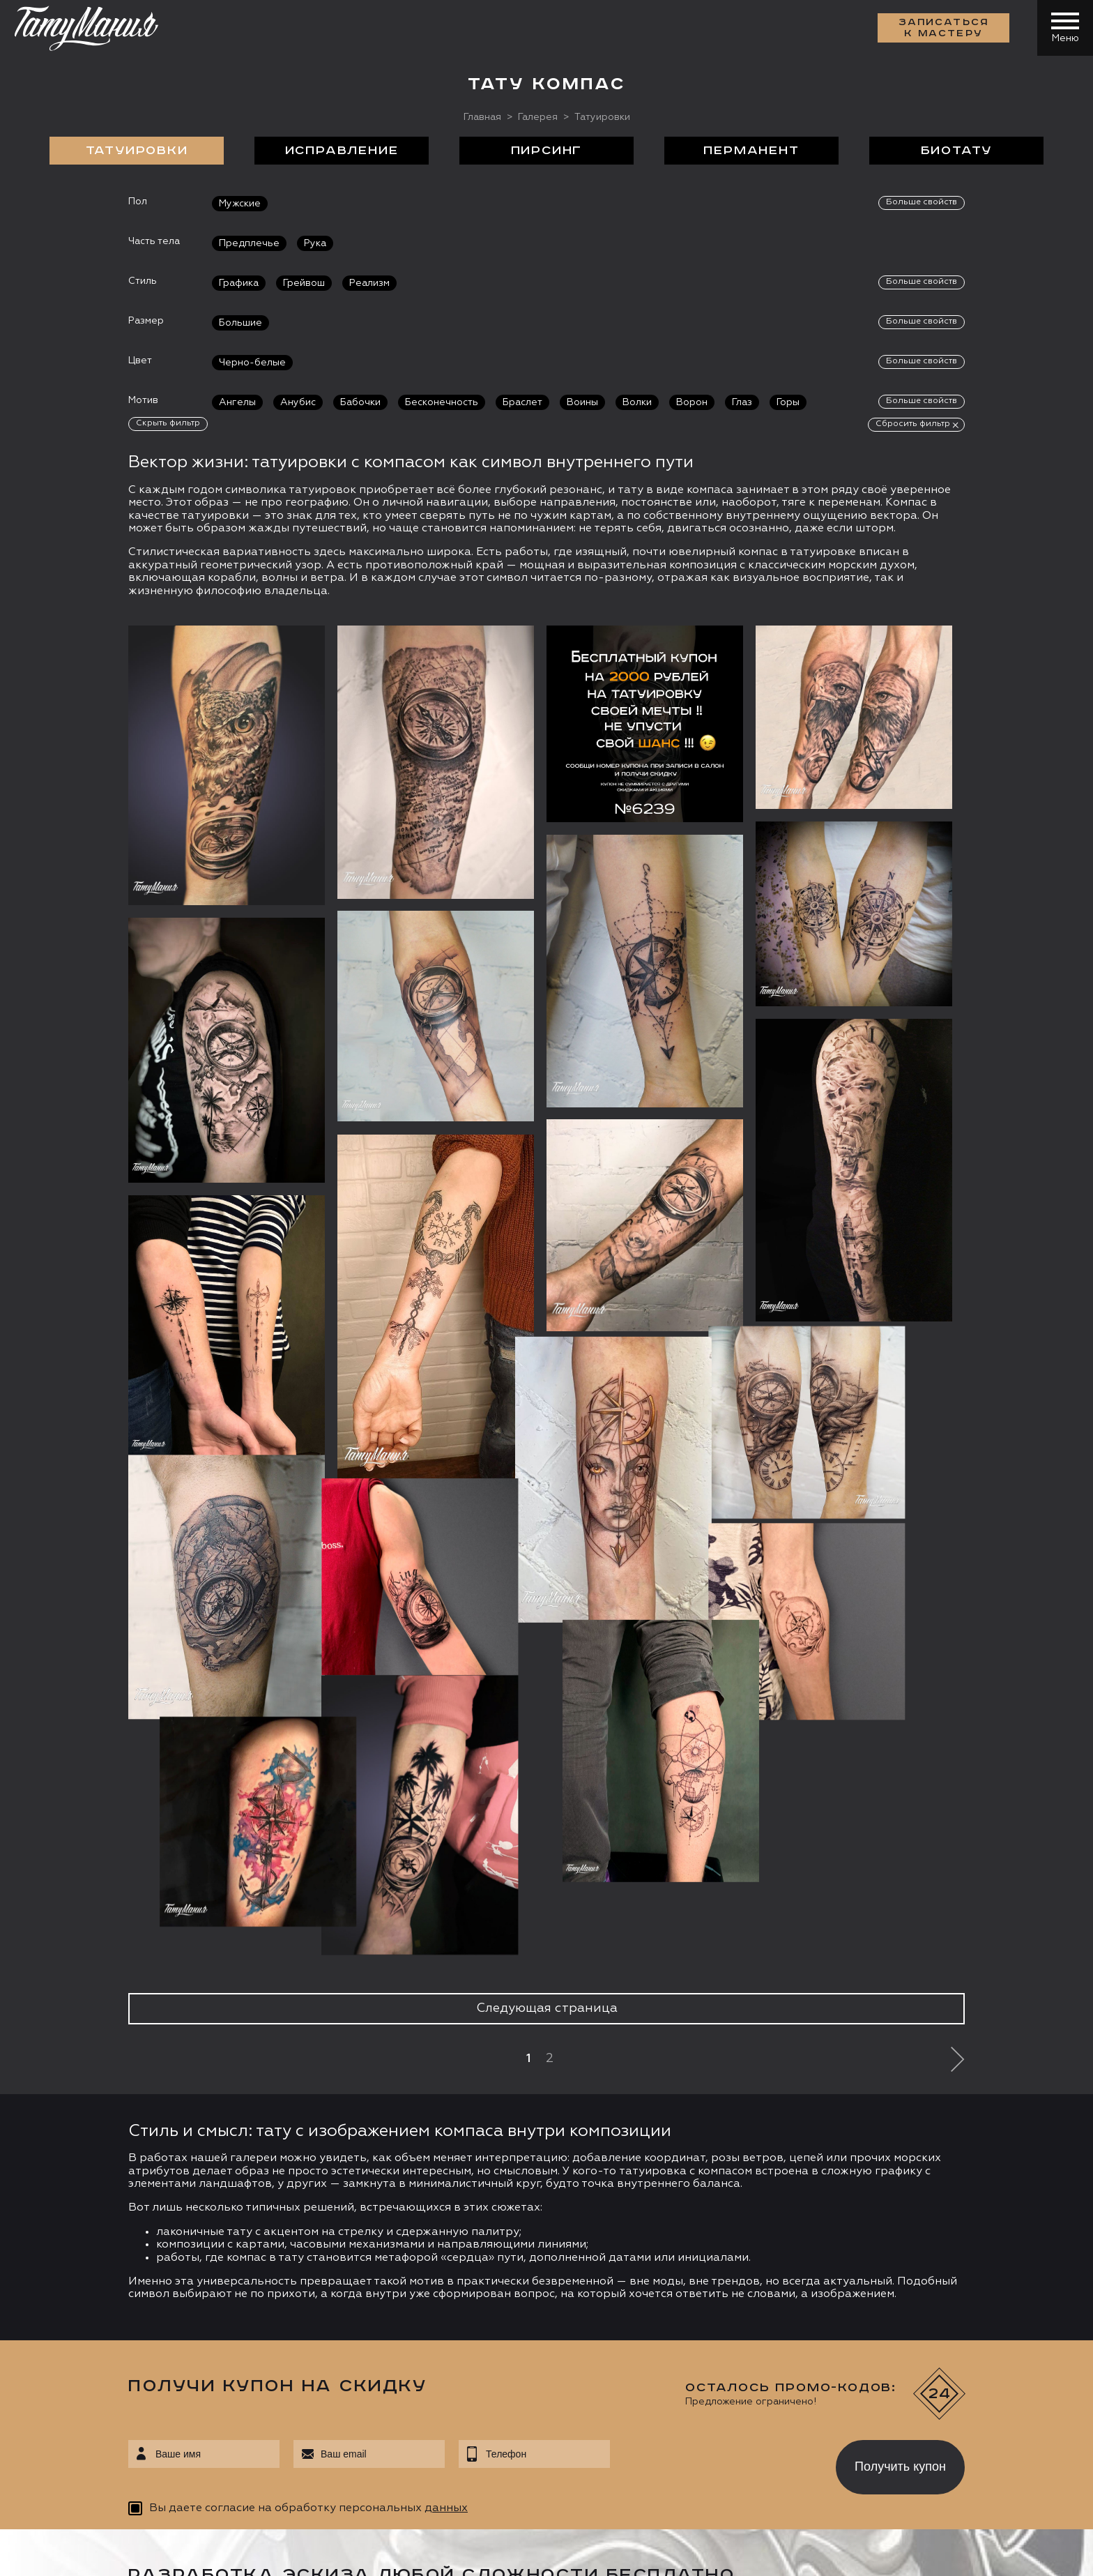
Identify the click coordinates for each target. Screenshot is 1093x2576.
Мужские (240, 204)
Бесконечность (441, 402)
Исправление (342, 151)
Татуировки (137, 151)
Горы (788, 402)
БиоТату (957, 151)
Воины (582, 402)
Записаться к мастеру (944, 28)
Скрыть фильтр (168, 423)
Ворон (692, 402)
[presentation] (713, 2463)
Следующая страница (547, 2008)
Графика (239, 283)
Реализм (369, 283)
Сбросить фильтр (913, 424)
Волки (637, 402)
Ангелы (237, 402)
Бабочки (360, 402)
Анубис (298, 402)
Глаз (742, 402)
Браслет (522, 402)
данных (446, 2508)
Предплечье (249, 243)
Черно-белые (252, 363)
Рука (315, 243)
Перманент (751, 151)
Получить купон (900, 2466)
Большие (240, 323)
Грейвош (304, 283)
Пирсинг (547, 151)
